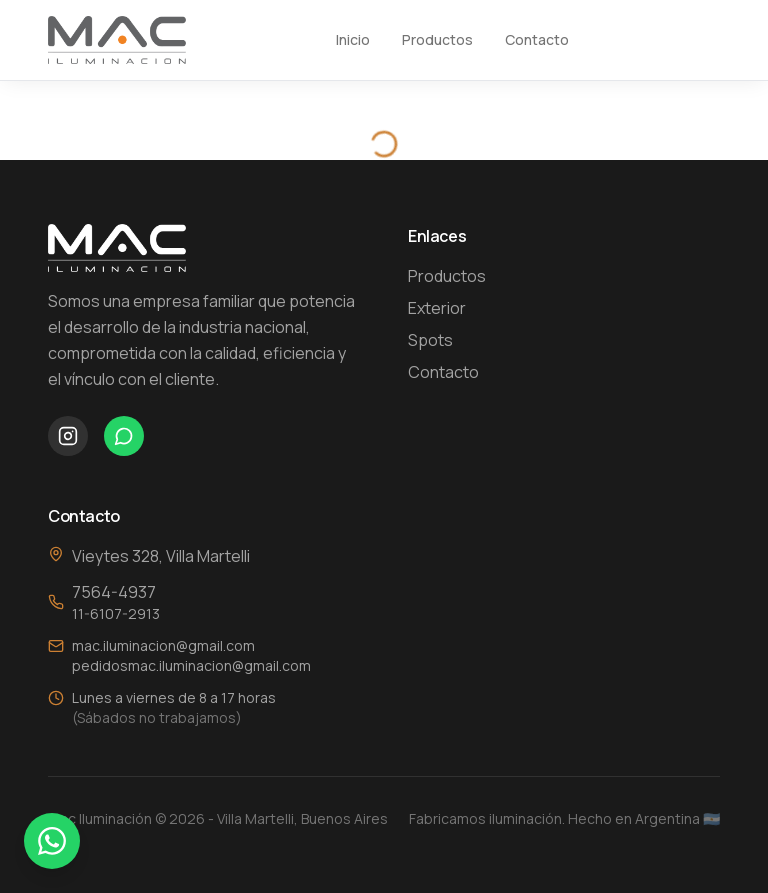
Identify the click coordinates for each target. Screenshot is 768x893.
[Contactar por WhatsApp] (52, 841)
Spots (430, 340)
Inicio (353, 39)
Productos (437, 39)
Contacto (537, 39)
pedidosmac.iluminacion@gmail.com (191, 665)
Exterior (437, 308)
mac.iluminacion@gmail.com (163, 645)
